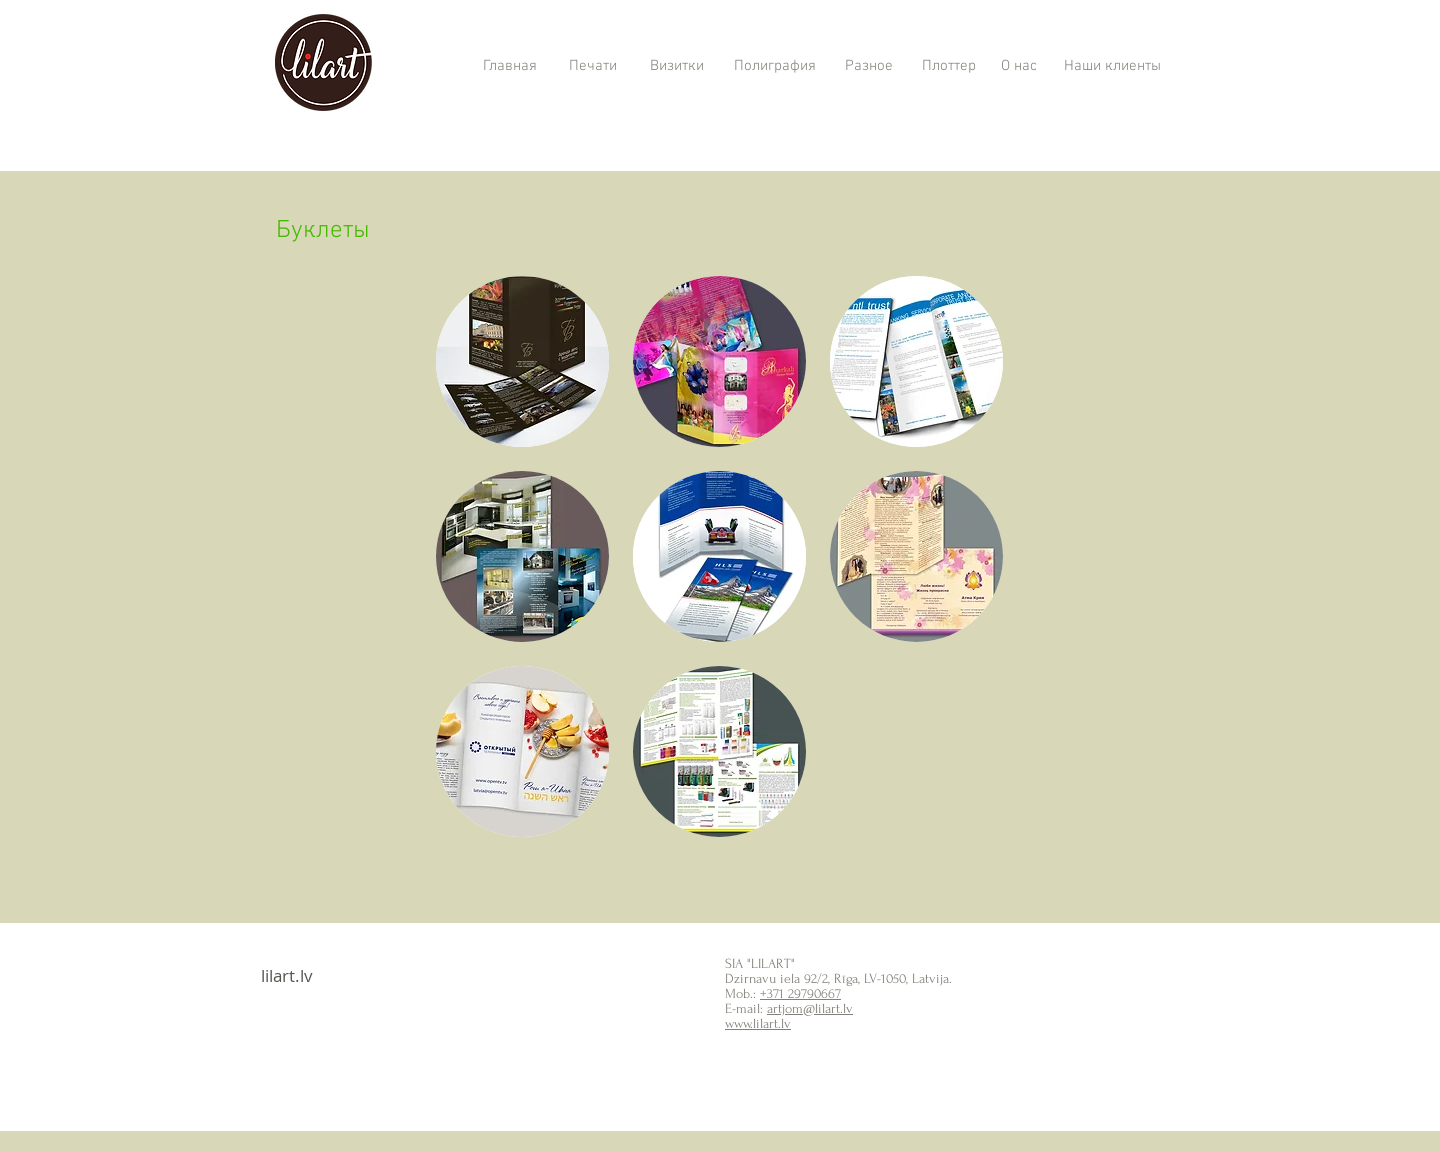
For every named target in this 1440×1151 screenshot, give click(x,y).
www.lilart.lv (758, 1023)
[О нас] (1018, 67)
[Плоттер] (948, 67)
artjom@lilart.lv (810, 1008)
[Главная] (509, 67)
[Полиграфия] (774, 67)
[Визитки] (676, 67)
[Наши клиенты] (1112, 67)
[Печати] (592, 67)
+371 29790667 (800, 993)
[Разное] (868, 67)
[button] (522, 361)
